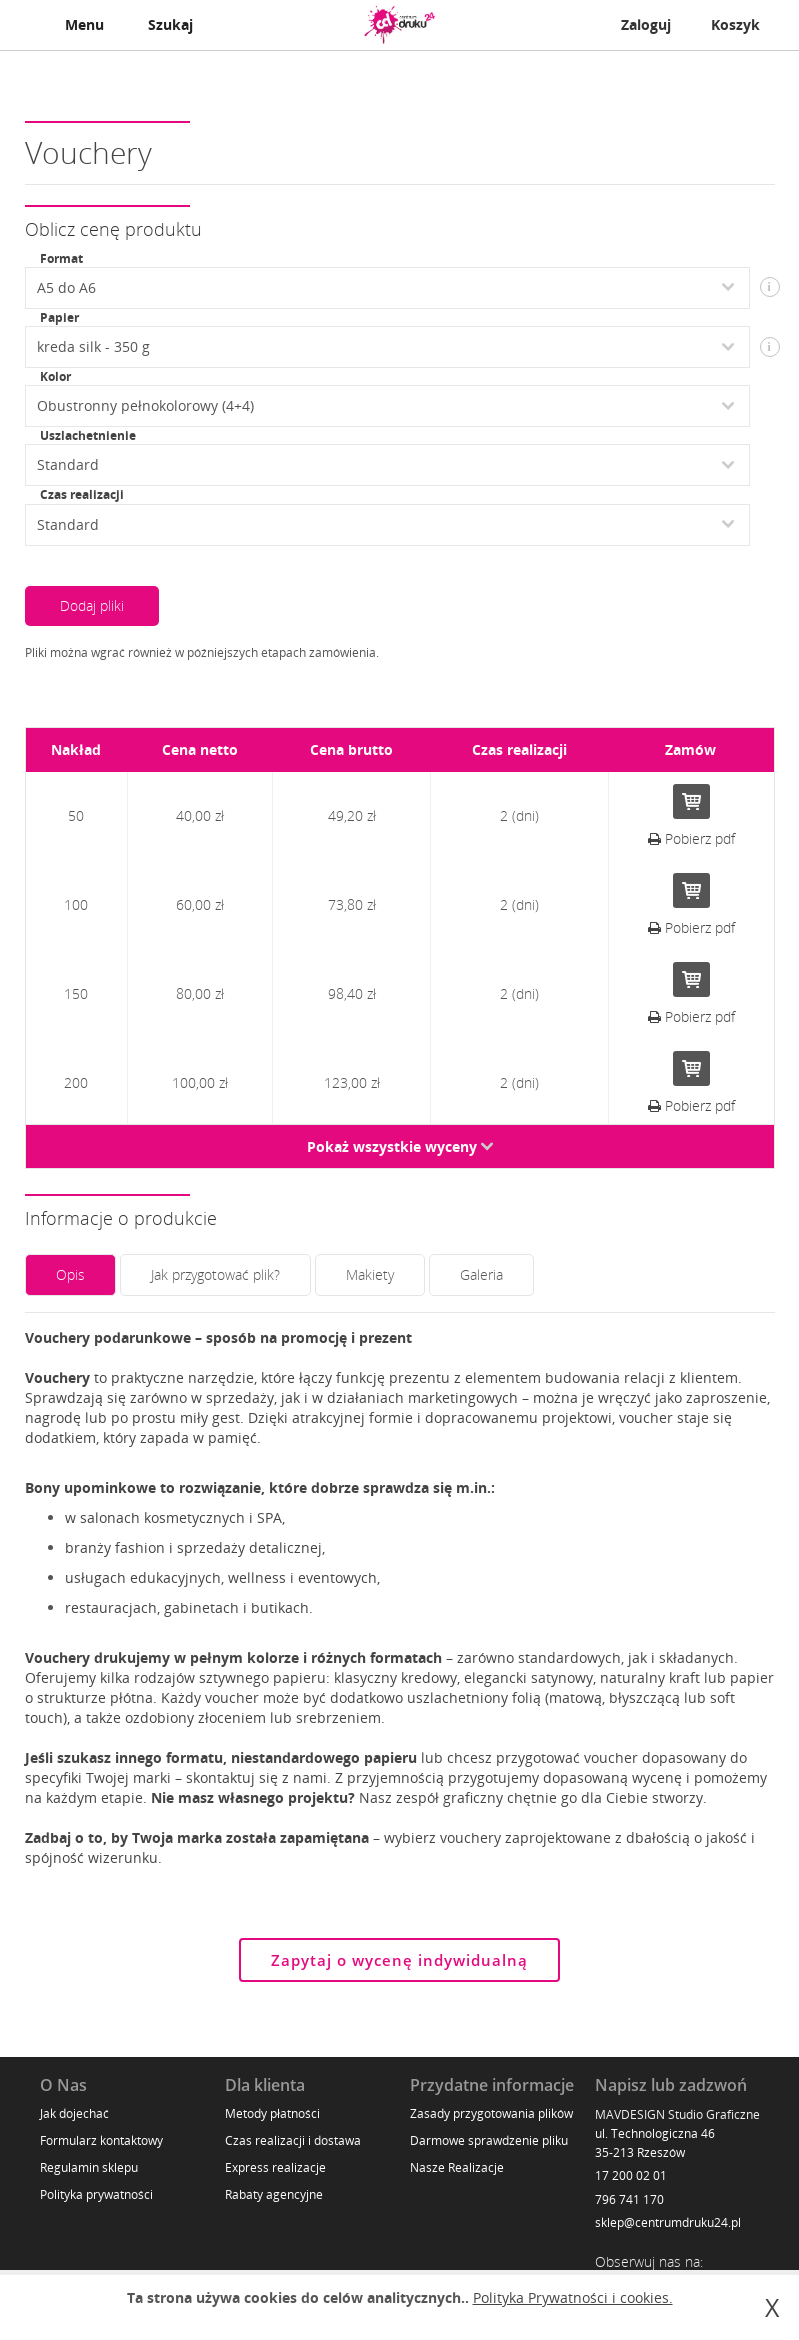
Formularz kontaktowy (101, 2140)
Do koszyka (691, 801)
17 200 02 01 (631, 2175)
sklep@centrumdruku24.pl (668, 2222)
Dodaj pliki (92, 605)
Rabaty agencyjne (274, 2194)
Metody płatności (272, 2113)
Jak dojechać (74, 2113)
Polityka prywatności (96, 2194)
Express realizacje (275, 2167)
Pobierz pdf (691, 838)
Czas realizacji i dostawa (293, 2140)
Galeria (481, 1274)
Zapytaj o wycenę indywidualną (399, 1960)
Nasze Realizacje (457, 2167)
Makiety (370, 1274)
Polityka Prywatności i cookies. (573, 2297)
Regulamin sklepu (89, 2167)
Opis (70, 1274)
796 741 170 (629, 2199)
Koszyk (735, 24)
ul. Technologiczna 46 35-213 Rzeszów (655, 2143)
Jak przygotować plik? (215, 1274)
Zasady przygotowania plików (491, 2113)
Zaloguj (646, 24)
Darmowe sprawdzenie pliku (489, 2140)
